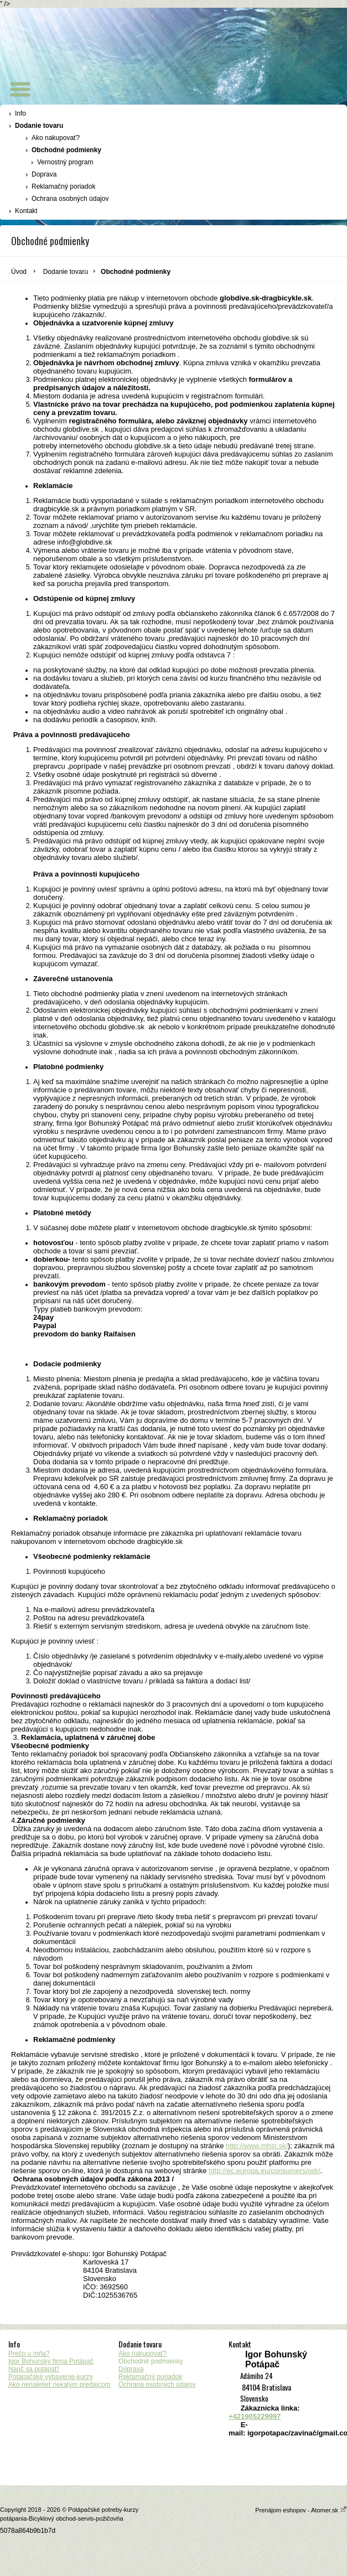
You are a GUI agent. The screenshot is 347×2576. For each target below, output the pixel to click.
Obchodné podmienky (66, 150)
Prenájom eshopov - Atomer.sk (301, 2510)
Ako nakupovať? (56, 138)
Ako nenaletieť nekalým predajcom (59, 2384)
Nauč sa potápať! (33, 2369)
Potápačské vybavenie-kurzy (50, 2377)
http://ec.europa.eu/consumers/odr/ (264, 2170)
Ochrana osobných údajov (70, 199)
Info (20, 113)
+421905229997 (255, 2416)
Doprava (44, 174)
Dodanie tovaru (39, 125)
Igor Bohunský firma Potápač (51, 2361)
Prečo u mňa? (29, 2353)
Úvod (19, 272)
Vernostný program (65, 162)
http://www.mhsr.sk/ (257, 2146)
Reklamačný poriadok (63, 186)
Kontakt (26, 211)
